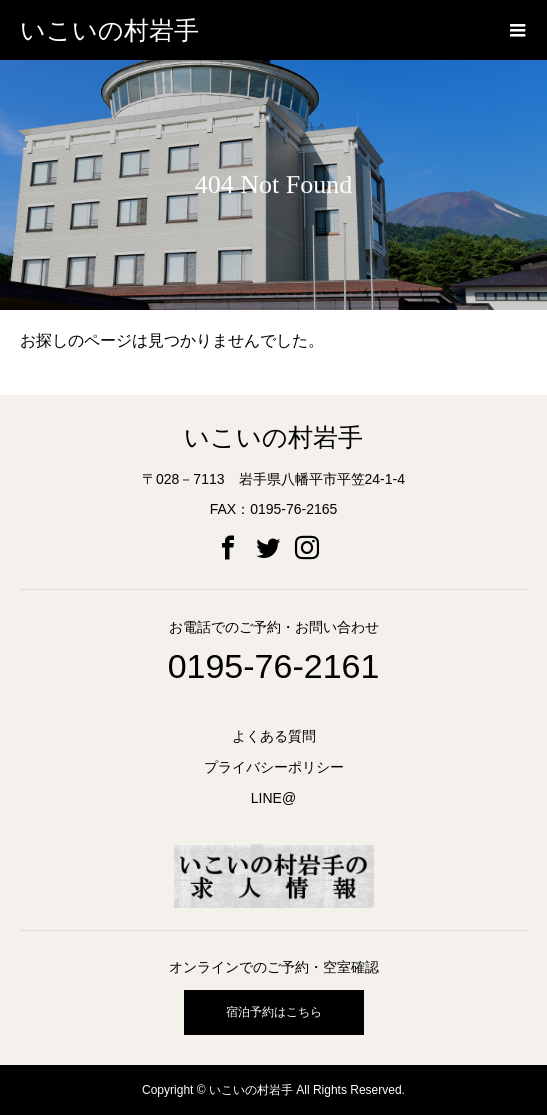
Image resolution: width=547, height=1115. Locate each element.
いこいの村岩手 (109, 30)
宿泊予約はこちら (274, 1012)
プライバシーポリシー (274, 767)
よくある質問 (274, 736)
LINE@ (273, 798)
